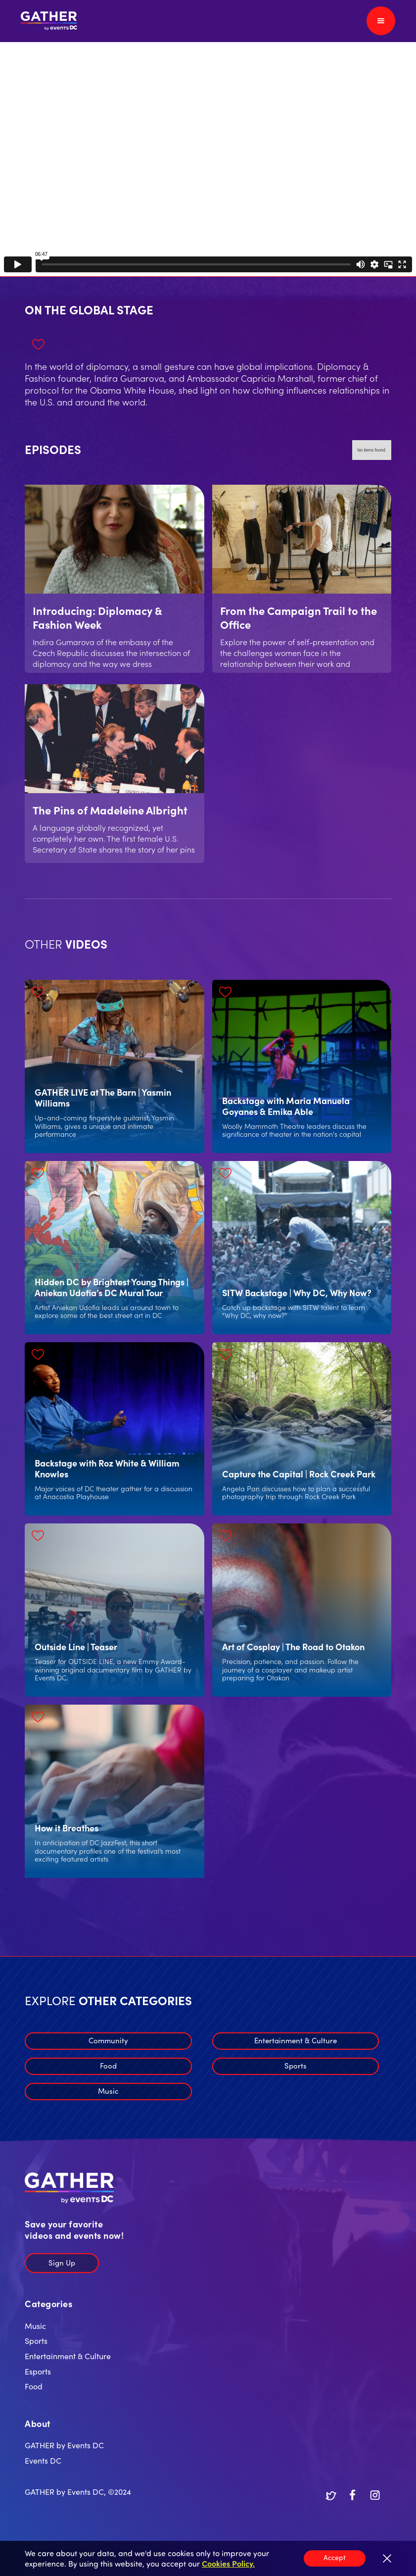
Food (108, 2065)
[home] (49, 21)
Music (108, 2090)
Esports (38, 2371)
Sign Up (61, 2262)
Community (108, 2040)
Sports (295, 2065)
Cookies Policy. (228, 2563)
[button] (381, 20)
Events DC (43, 2460)
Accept (335, 2557)
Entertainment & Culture (295, 2040)
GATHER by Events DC (64, 2444)
